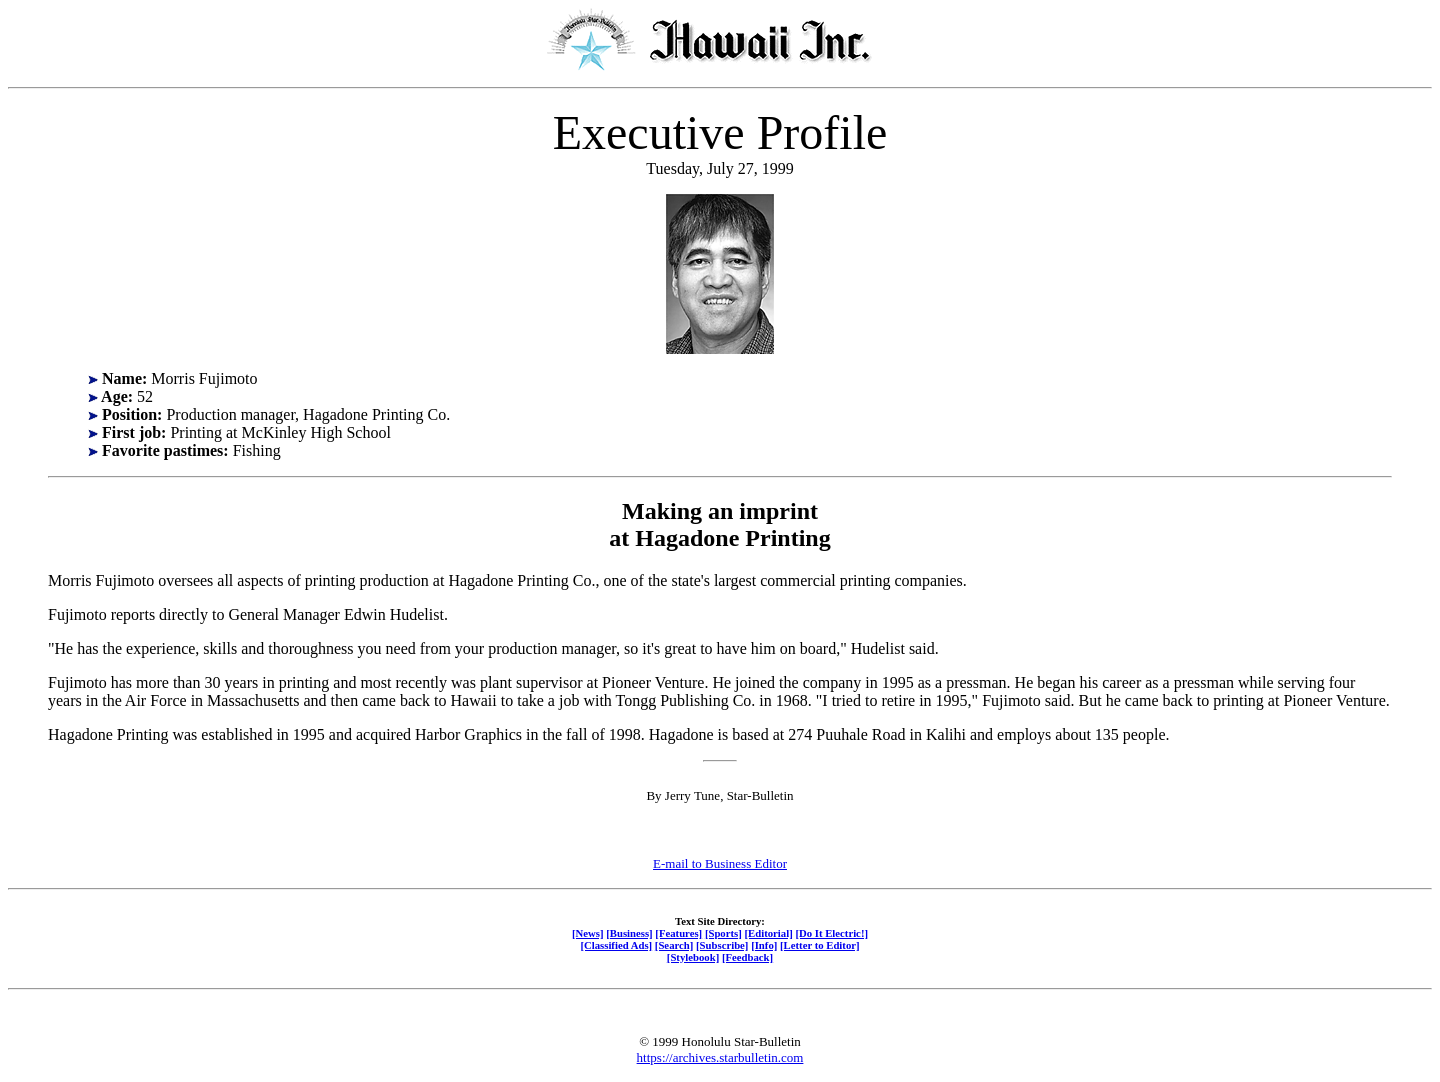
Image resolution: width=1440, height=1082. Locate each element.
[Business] (629, 933)
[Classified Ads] (616, 945)
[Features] (678, 933)
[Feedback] (747, 957)
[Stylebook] (693, 957)
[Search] (674, 945)
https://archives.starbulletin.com (720, 1057)
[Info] (764, 945)
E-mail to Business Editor (720, 863)
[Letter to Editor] (820, 945)
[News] (588, 933)
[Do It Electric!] (831, 933)
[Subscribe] (722, 945)
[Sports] (723, 933)
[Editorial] (768, 933)
